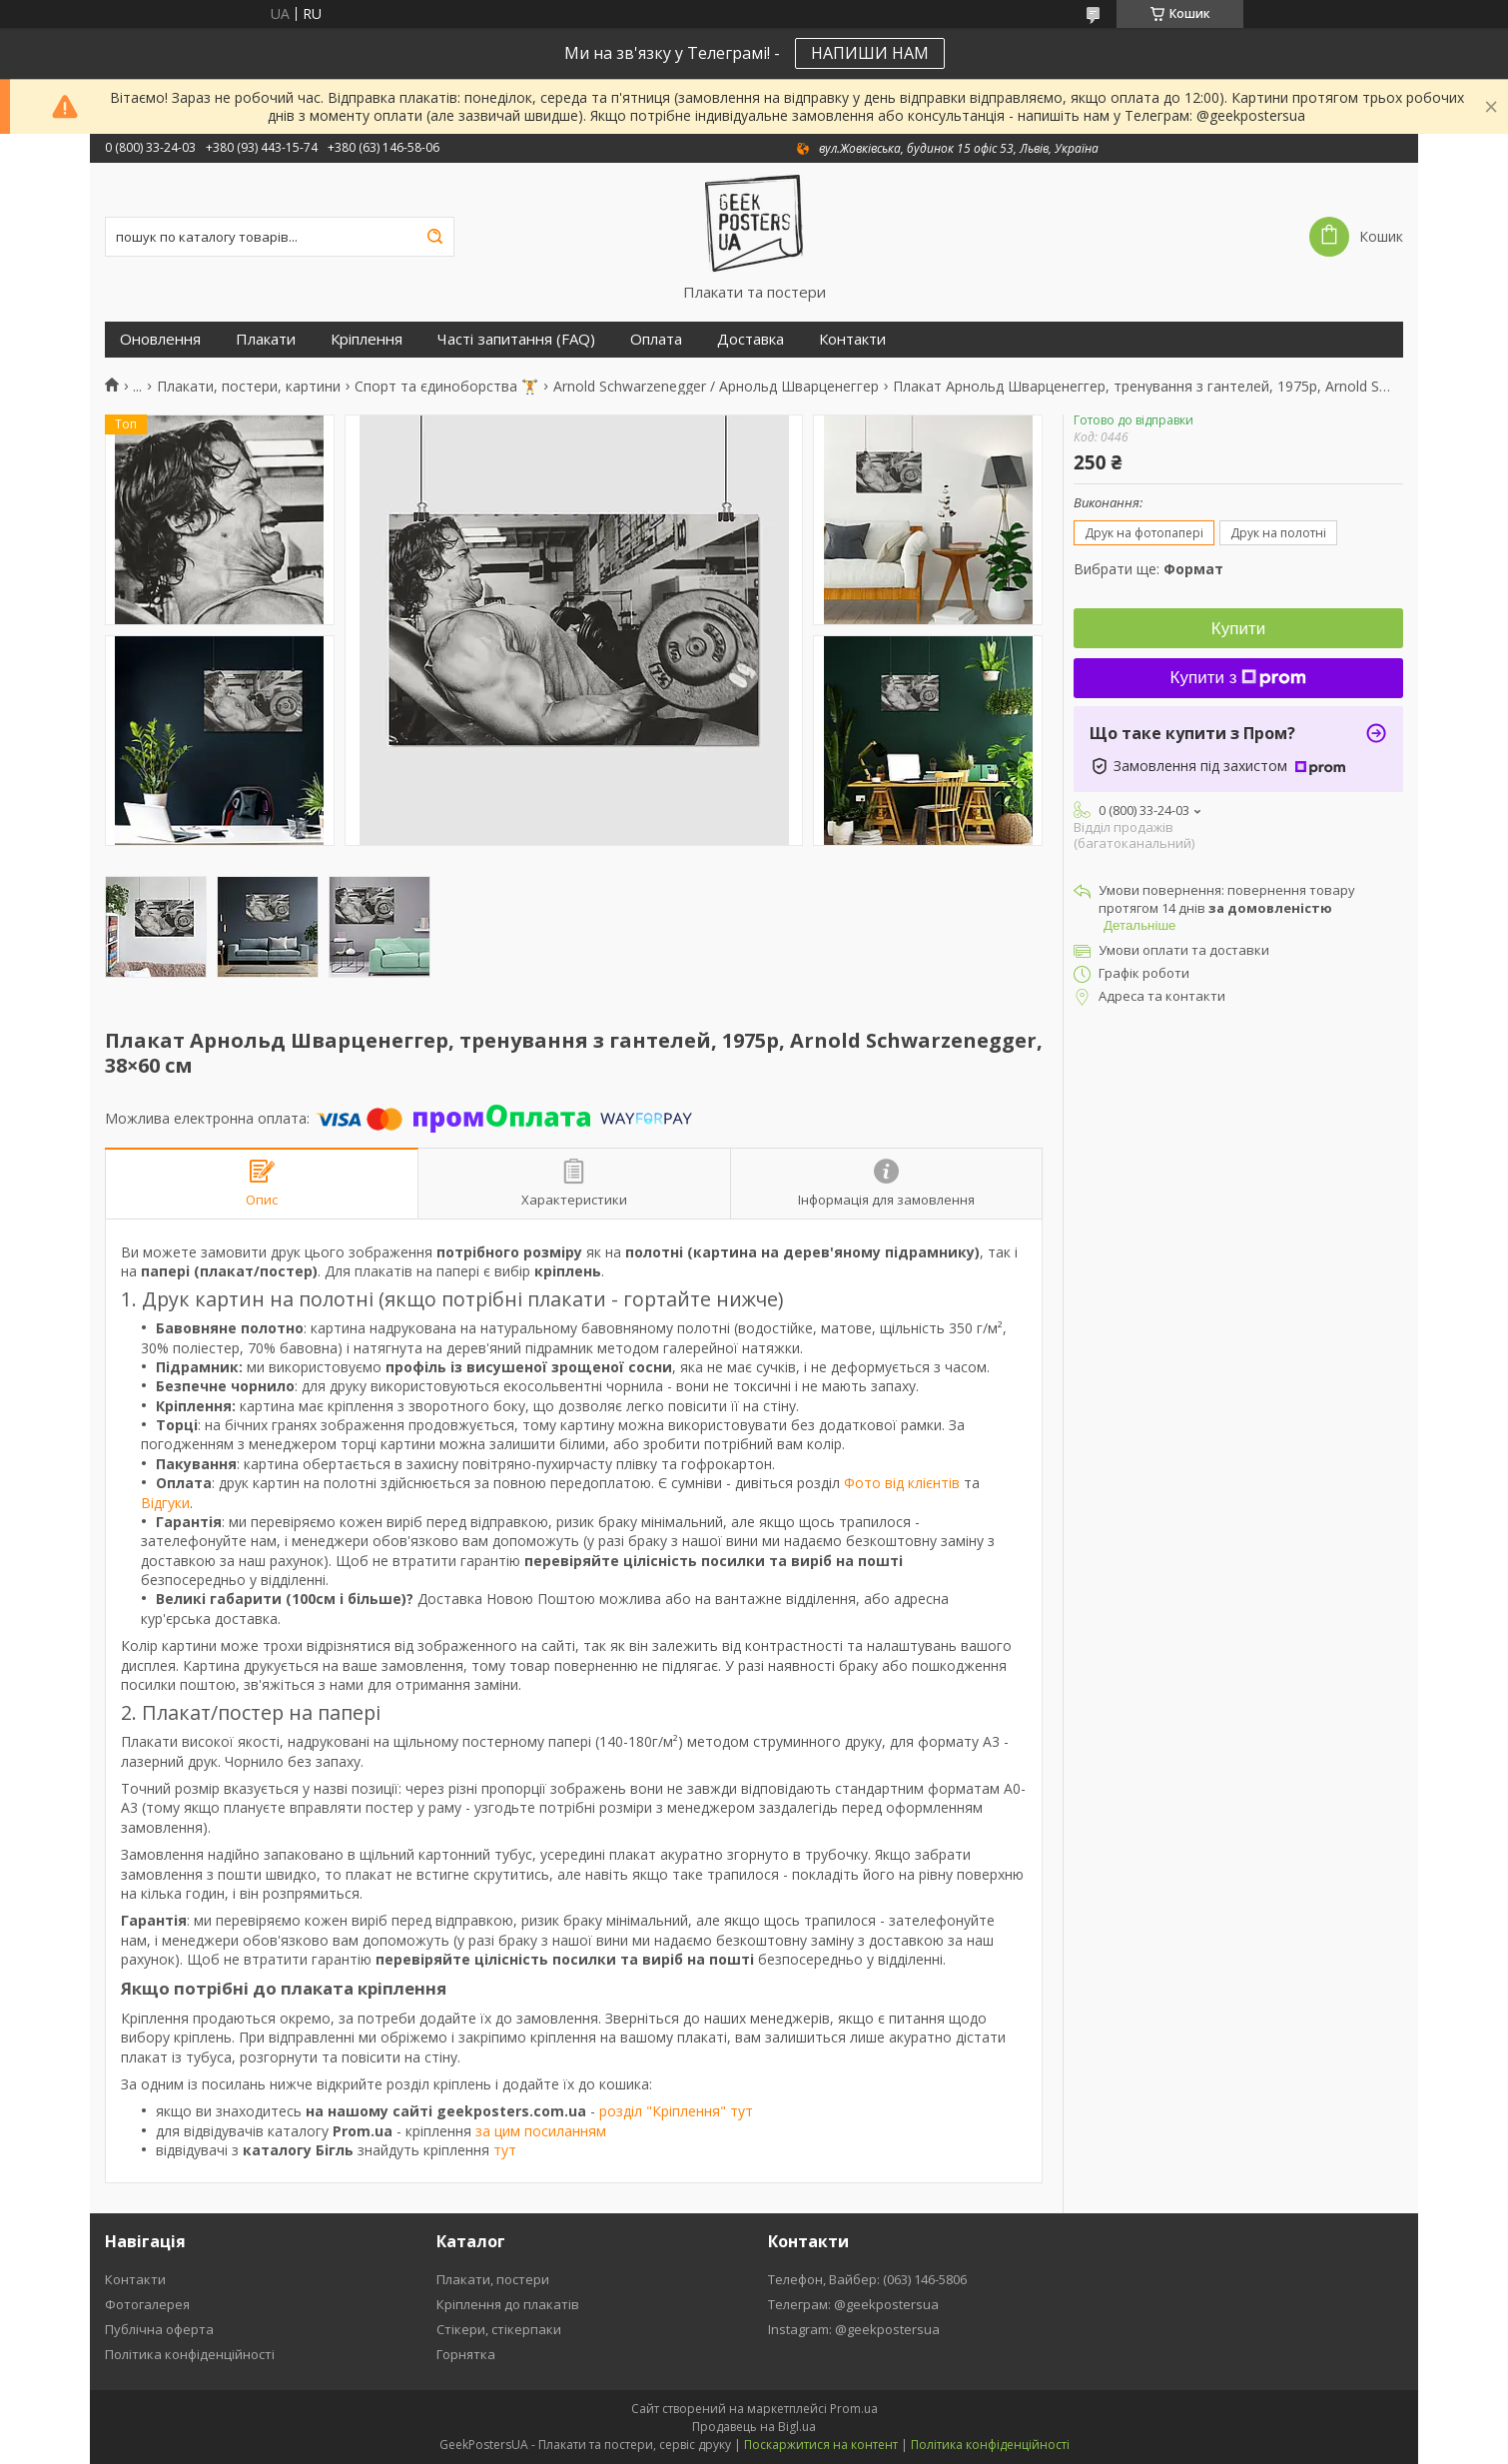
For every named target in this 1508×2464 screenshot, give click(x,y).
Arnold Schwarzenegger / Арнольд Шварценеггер (716, 387)
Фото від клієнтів (902, 1482)
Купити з (1238, 677)
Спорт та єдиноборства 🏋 (446, 387)
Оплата (656, 339)
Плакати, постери (492, 2279)
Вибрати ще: (1148, 568)
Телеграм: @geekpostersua (853, 2304)
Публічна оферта (159, 2329)
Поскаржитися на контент (821, 2444)
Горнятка (465, 2354)
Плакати (266, 339)
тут (504, 2149)
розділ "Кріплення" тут (676, 2110)
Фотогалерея (147, 2304)
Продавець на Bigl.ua (754, 2426)
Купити (1238, 628)
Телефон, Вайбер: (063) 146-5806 (867, 2279)
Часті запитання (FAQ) (516, 339)
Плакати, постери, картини (249, 387)
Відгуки (165, 1502)
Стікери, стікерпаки (498, 2329)
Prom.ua (854, 2408)
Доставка (750, 339)
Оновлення (160, 339)
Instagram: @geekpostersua (854, 2329)
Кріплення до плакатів (507, 2304)
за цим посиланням (540, 2130)
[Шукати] (434, 237)
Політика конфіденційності (190, 2354)
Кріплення (366, 339)
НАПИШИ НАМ (870, 53)
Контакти (852, 339)
